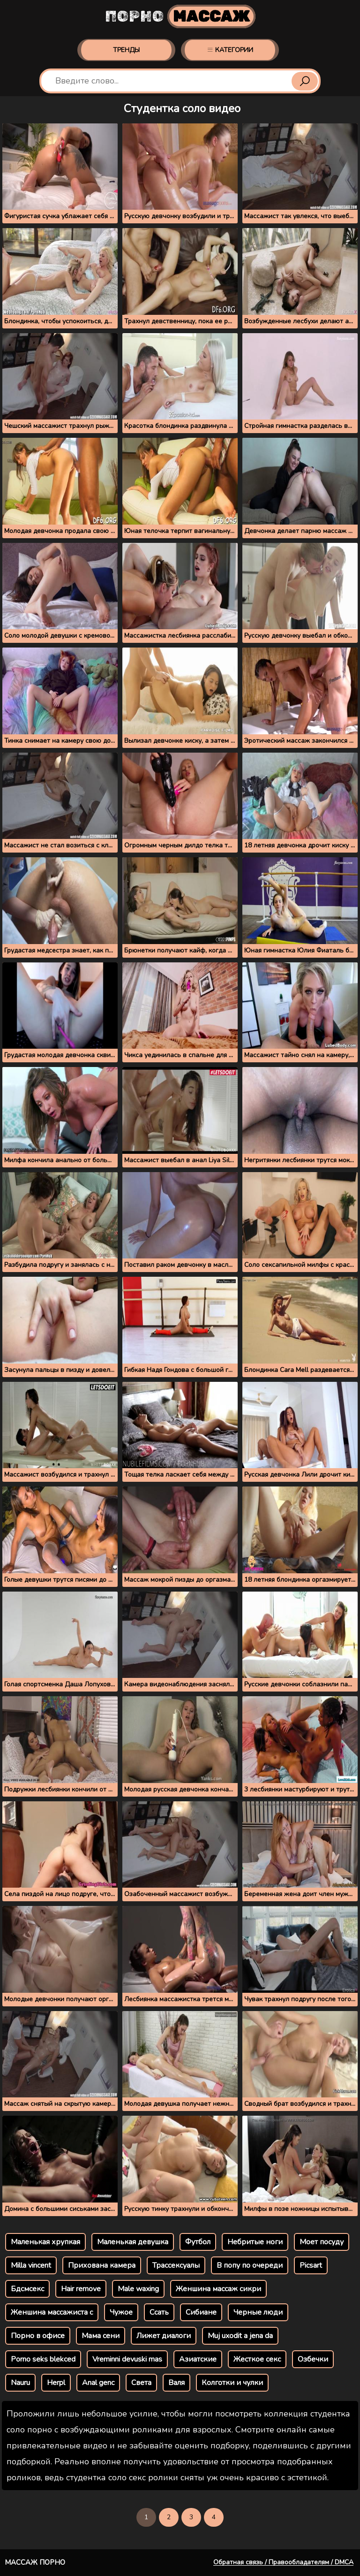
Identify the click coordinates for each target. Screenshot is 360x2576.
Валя (176, 2383)
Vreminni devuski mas (127, 2359)
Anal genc (98, 2383)
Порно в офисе (38, 2336)
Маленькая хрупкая (45, 2242)
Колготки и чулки (232, 2383)
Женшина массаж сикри (218, 2289)
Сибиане (201, 2312)
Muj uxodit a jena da (240, 2336)
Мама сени (101, 2336)
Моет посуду (322, 2242)
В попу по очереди (250, 2265)
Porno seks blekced (43, 2359)
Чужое (121, 2312)
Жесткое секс (257, 2359)
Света (141, 2383)
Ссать (159, 2312)
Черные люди (258, 2312)
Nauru (20, 2383)
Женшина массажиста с (52, 2312)
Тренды (126, 50)
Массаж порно (35, 2562)
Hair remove (81, 2289)
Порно (180, 16)
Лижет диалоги (163, 2336)
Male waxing (138, 2289)
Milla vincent (31, 2265)
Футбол (197, 2242)
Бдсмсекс (27, 2289)
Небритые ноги (255, 2242)
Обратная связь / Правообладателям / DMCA (283, 2562)
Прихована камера (101, 2265)
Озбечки (313, 2359)
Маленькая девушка (132, 2242)
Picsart (311, 2265)
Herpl (56, 2383)
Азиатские (198, 2359)
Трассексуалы (176, 2265)
